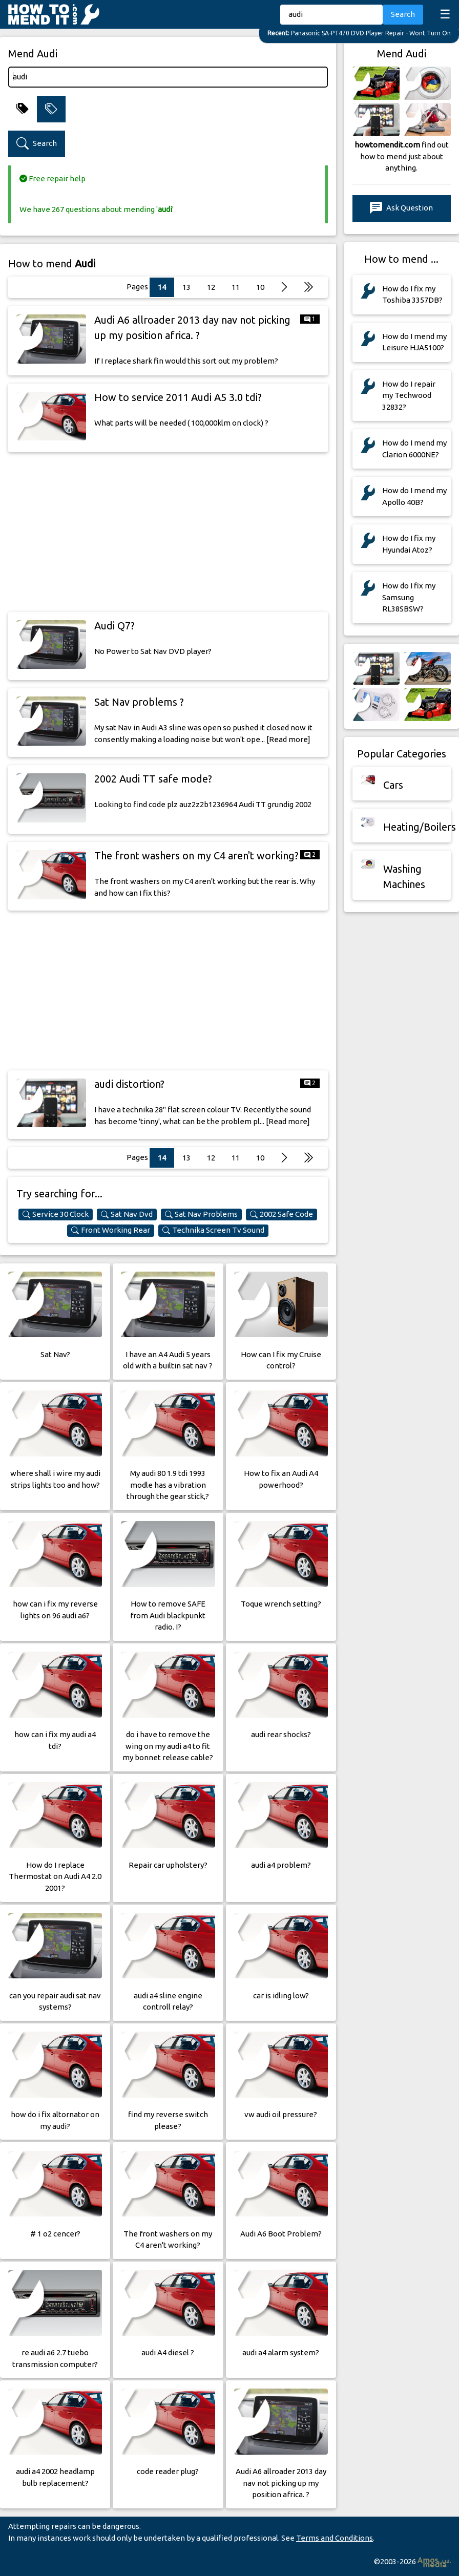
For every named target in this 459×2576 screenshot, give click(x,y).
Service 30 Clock (56, 1214)
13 (186, 287)
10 (260, 287)
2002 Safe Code (281, 1214)
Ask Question (401, 208)
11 (236, 287)
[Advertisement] (168, 532)
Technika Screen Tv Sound (213, 1230)
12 (211, 287)
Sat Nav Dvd (127, 1214)
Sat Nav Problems (201, 1214)
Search (403, 14)
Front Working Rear (110, 1230)
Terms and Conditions (334, 2537)
